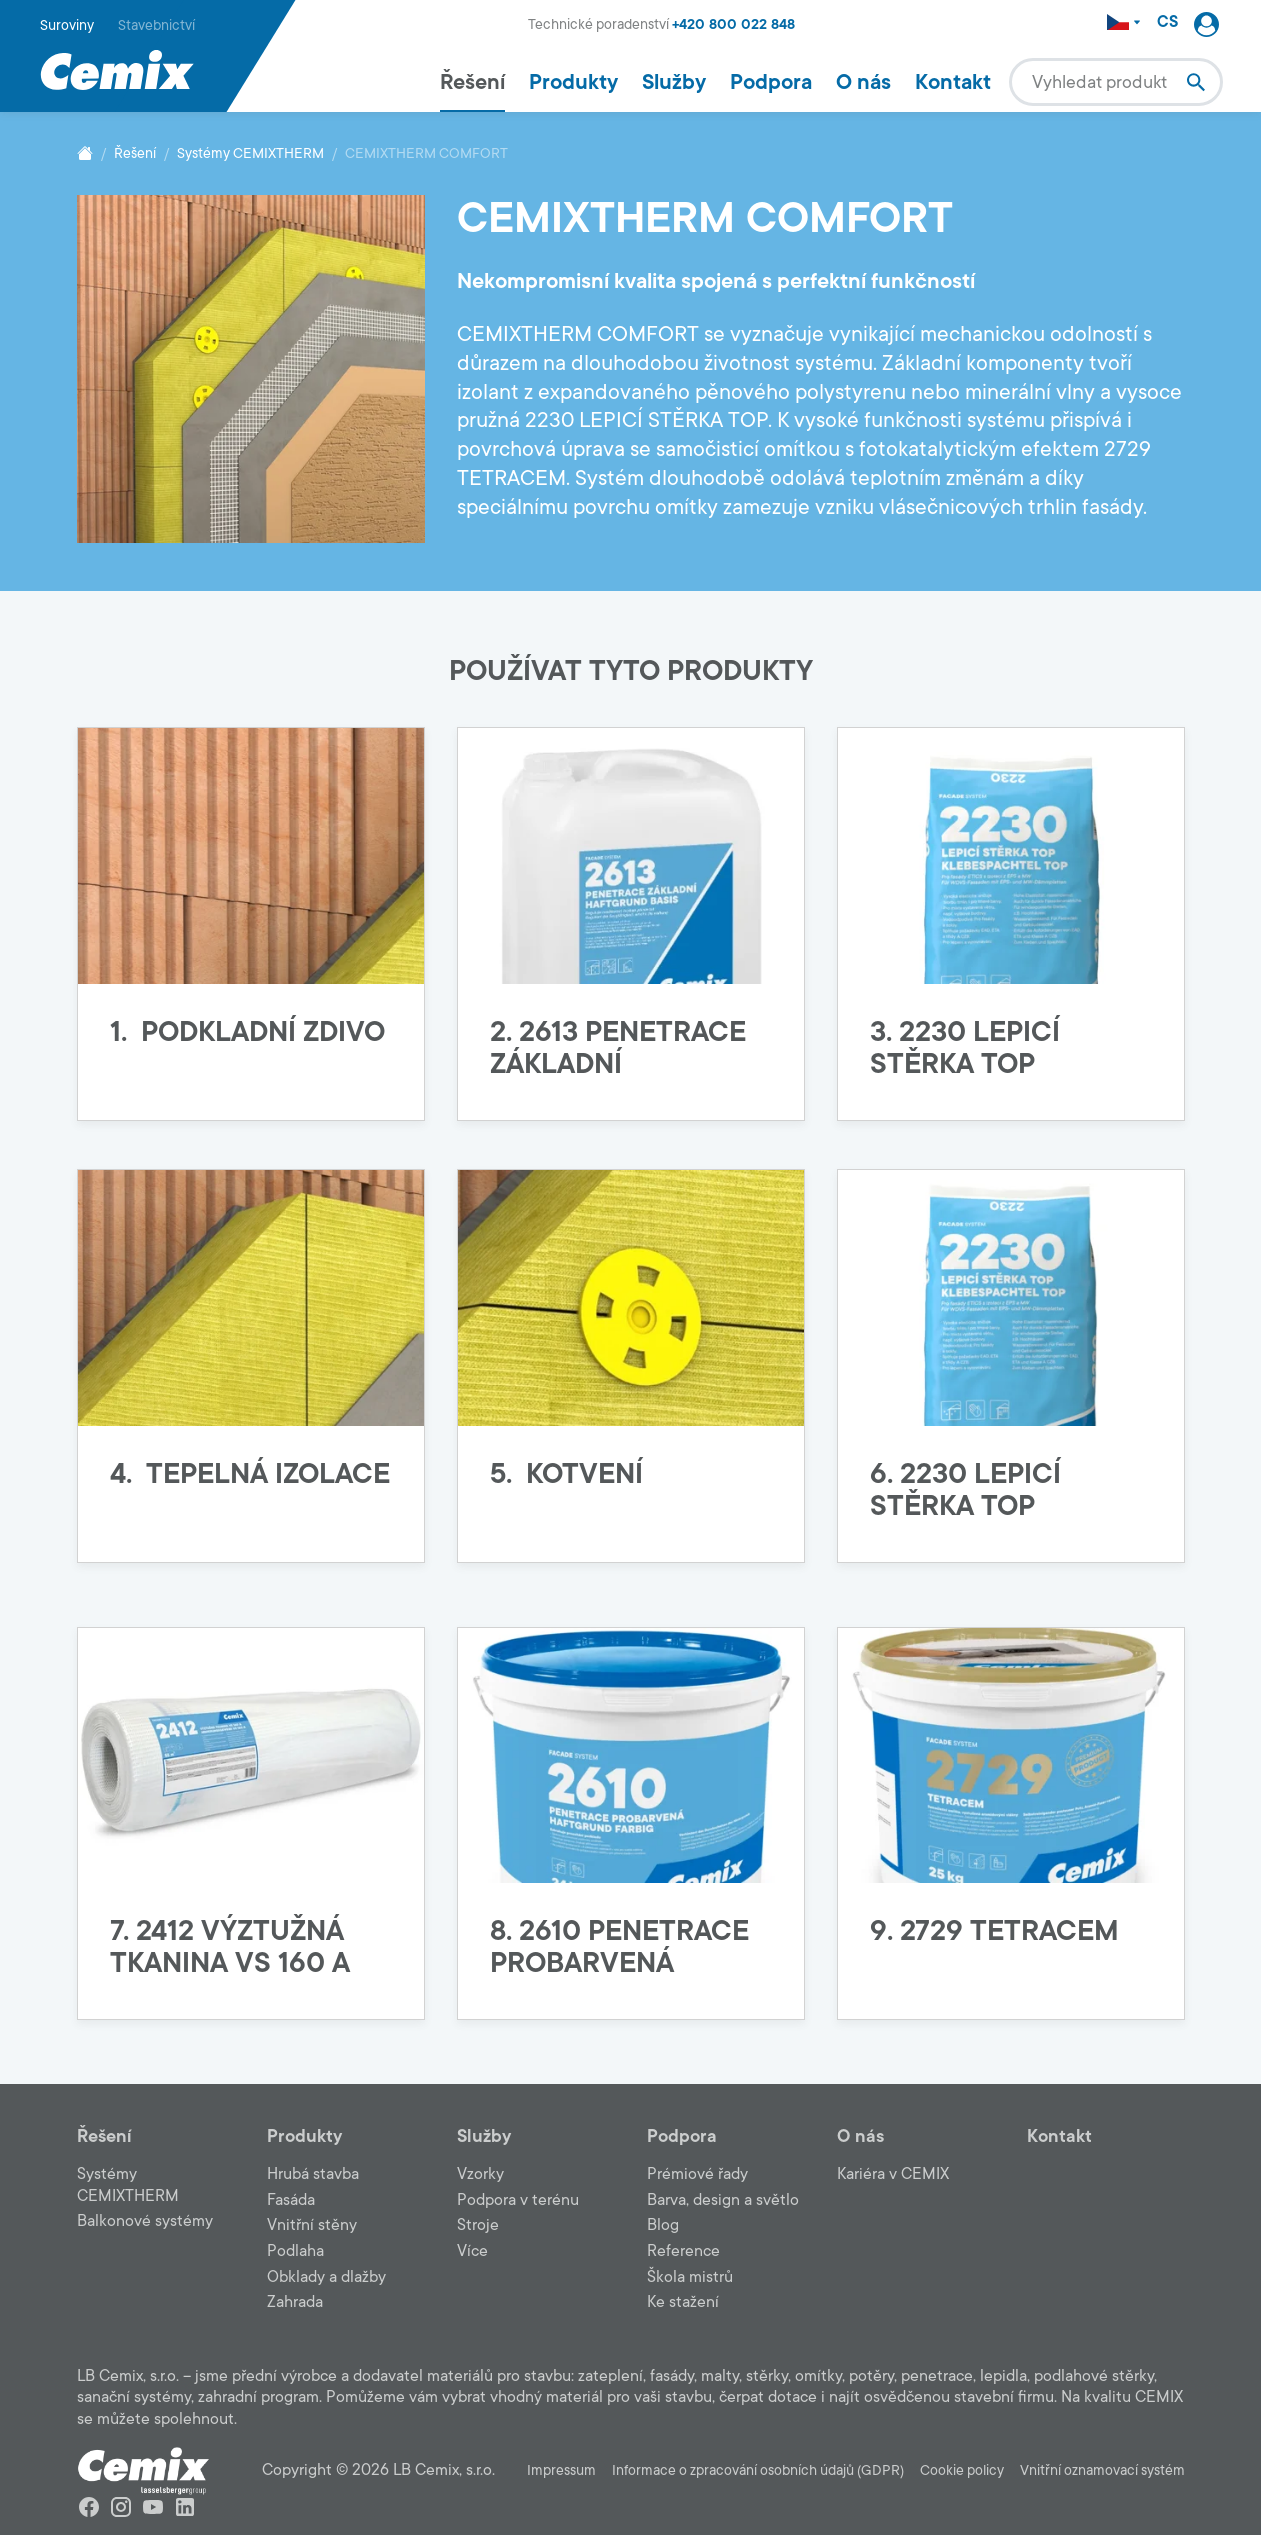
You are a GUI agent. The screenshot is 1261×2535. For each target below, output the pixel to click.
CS (1167, 22)
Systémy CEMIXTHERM (250, 153)
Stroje (478, 2225)
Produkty (573, 82)
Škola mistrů (690, 2277)
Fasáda (291, 2200)
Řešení (472, 82)
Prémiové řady (697, 2174)
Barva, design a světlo (723, 2200)
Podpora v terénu (518, 2200)
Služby (674, 82)
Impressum (561, 2470)
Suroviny (67, 25)
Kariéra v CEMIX (893, 2174)
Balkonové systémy (145, 2221)
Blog (663, 2225)
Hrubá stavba (313, 2174)
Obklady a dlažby (326, 2277)
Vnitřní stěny (312, 2225)
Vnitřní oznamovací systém (1102, 2470)
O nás (863, 82)
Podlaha (295, 2251)
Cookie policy (962, 2470)
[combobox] (1116, 82)
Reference (683, 2251)
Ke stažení (683, 2302)
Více (472, 2251)
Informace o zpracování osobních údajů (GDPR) (758, 2470)
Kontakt (953, 82)
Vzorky (480, 2174)
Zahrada (295, 2302)
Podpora (771, 82)
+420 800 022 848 (733, 24)
